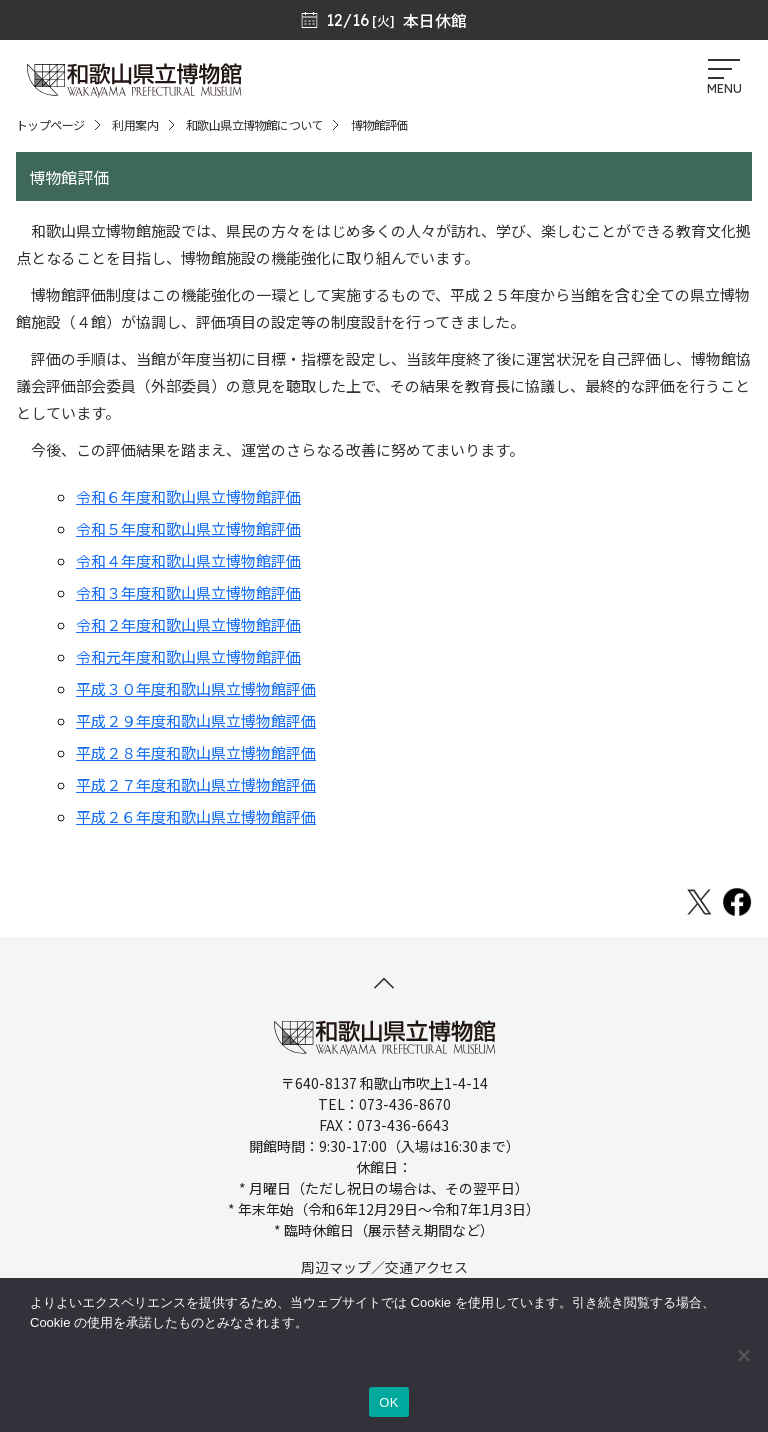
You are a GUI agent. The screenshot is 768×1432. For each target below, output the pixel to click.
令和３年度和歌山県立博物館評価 (188, 592)
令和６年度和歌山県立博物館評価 (188, 496)
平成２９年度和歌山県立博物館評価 (196, 720)
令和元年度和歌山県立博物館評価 (188, 656)
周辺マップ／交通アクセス (384, 1267)
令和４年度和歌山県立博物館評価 (188, 560)
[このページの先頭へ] (384, 983)
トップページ (50, 124)
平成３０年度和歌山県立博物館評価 (196, 688)
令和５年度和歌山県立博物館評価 (188, 528)
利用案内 (135, 124)
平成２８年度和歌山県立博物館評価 (196, 752)
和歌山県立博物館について (254, 124)
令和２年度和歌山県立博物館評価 (188, 624)
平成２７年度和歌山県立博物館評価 (196, 784)
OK (388, 1402)
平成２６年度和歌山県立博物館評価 (196, 816)
